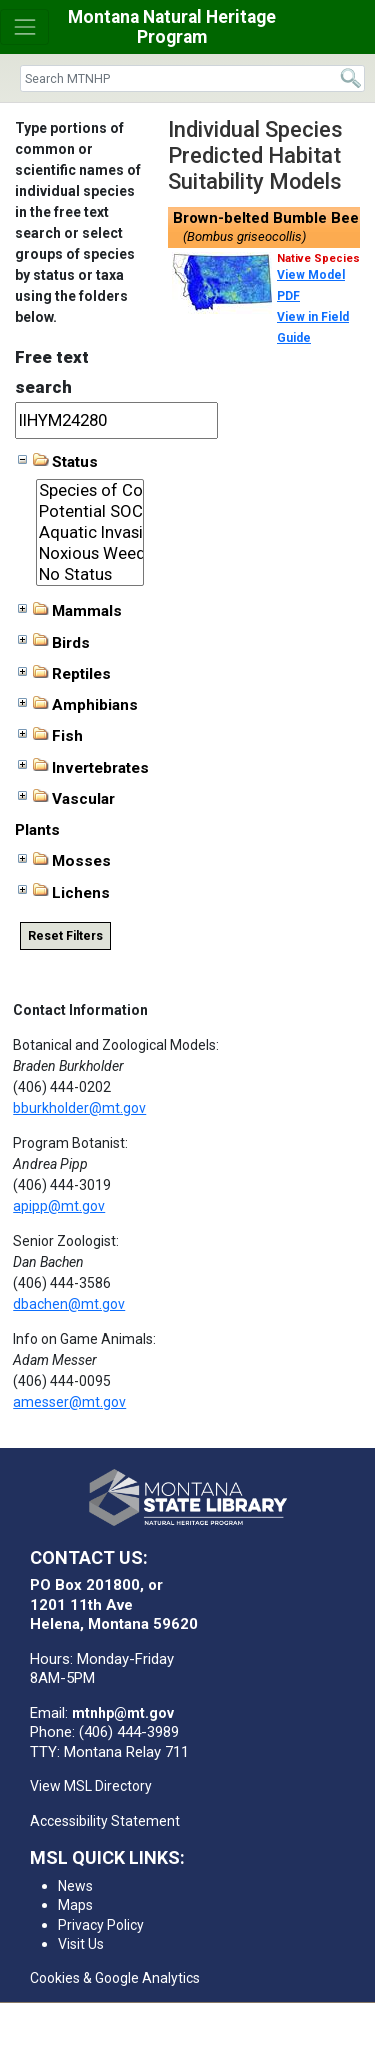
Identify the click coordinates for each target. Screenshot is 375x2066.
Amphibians (78, 705)
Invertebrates (83, 767)
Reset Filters (65, 936)
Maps (75, 1905)
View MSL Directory (91, 1786)
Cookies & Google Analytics (115, 1978)
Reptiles (64, 674)
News (75, 1886)
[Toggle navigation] (24, 26)
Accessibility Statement (105, 1821)
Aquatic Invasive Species (90, 532)
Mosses (64, 861)
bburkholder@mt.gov (79, 1108)
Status (58, 462)
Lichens (64, 892)
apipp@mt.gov (59, 1206)
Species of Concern (90, 490)
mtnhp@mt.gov (123, 1713)
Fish (50, 736)
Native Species (318, 258)
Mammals (70, 611)
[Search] (192, 78)
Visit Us (81, 1944)
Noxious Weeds (90, 553)
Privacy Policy (101, 1925)
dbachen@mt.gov (69, 1304)
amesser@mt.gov (69, 1402)
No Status (90, 574)
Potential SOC (90, 511)
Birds (54, 642)
